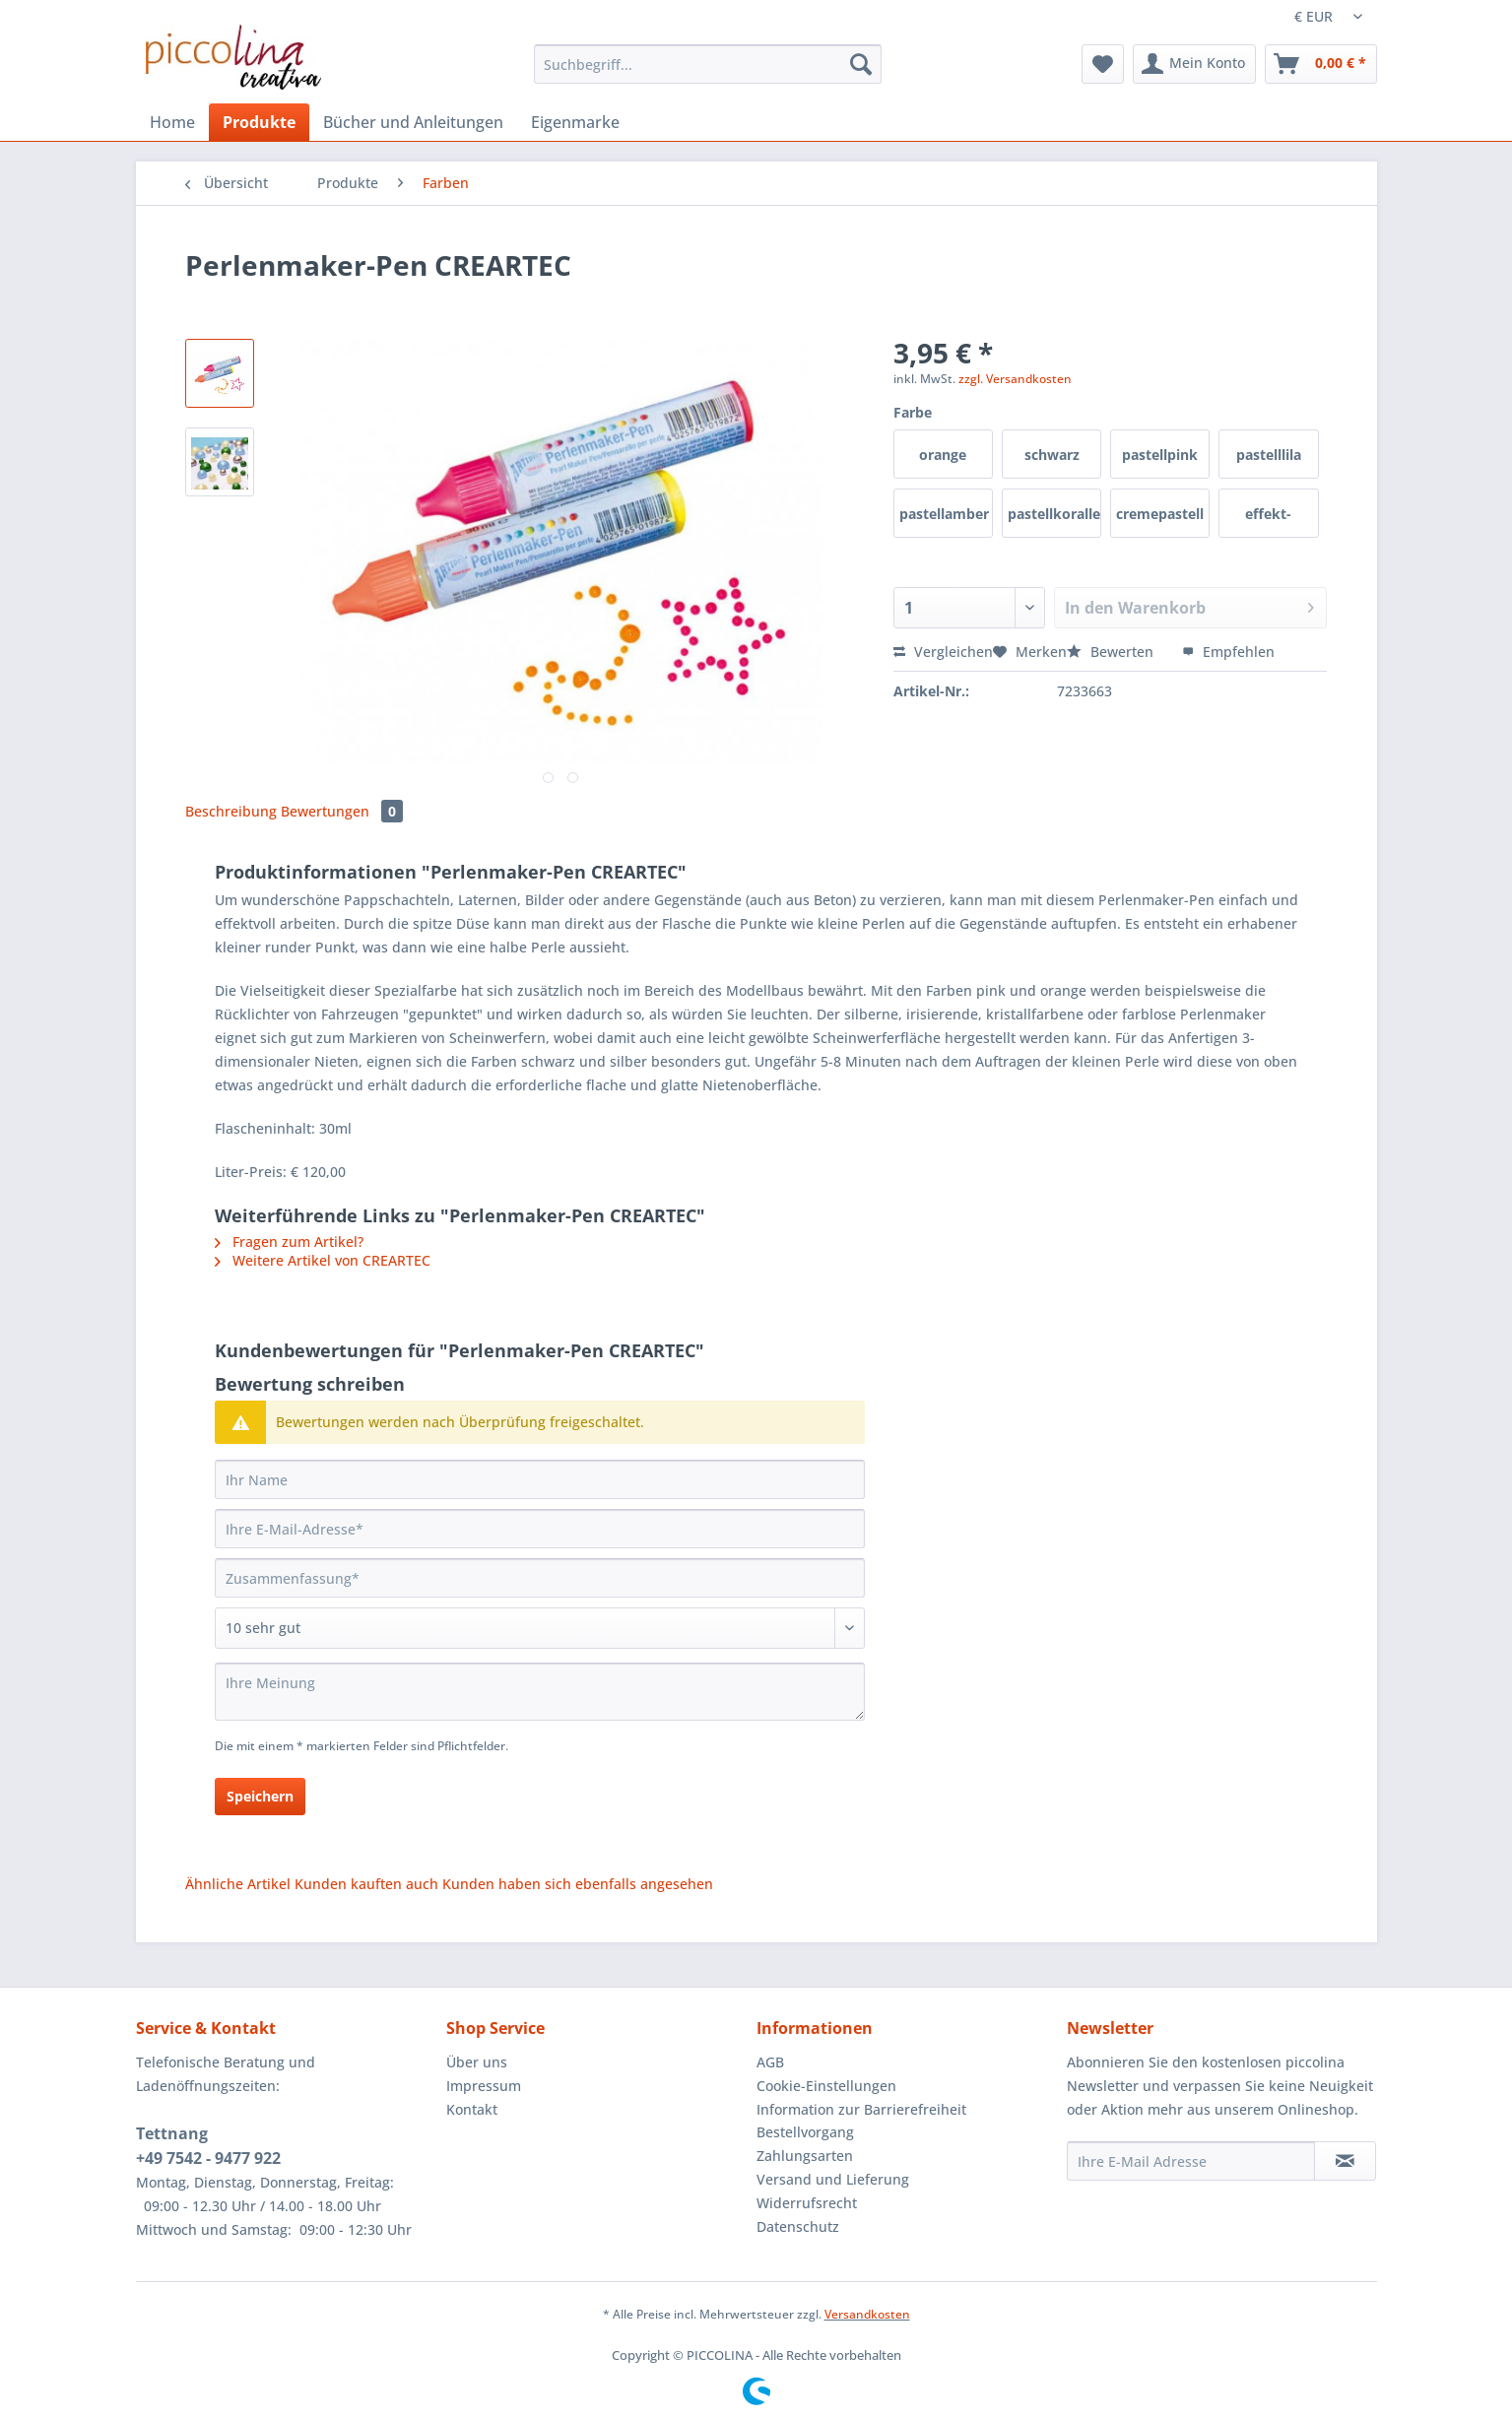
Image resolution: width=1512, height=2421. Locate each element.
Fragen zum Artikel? (289, 1241)
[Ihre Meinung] (540, 1692)
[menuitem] (708, 73)
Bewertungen (342, 811)
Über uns (476, 2062)
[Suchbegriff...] (708, 64)
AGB (770, 2062)
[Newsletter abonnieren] (1345, 2161)
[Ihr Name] (540, 1479)
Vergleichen (943, 651)
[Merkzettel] (1103, 64)
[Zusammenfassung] (540, 1578)
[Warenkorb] (1321, 64)
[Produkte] (259, 122)
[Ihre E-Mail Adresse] (1191, 2161)
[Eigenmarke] (575, 122)
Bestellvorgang (805, 2132)
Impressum (483, 2085)
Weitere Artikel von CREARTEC (322, 1260)
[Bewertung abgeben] (540, 1628)
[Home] (172, 122)
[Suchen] (861, 64)
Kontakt (471, 2109)
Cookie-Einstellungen (826, 2085)
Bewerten (1112, 651)
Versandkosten (867, 2314)
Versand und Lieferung (832, 2179)
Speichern (260, 1796)
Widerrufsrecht (806, 2202)
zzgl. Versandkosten (1015, 378)
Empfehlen (1228, 651)
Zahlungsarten (804, 2155)
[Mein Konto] (1194, 64)
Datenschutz (797, 2226)
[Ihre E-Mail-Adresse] (540, 1528)
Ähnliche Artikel (238, 1883)
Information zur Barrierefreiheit (861, 2109)
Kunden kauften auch (366, 1883)
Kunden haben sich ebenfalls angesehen (577, 1883)
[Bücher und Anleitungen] (413, 122)
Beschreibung (231, 811)
